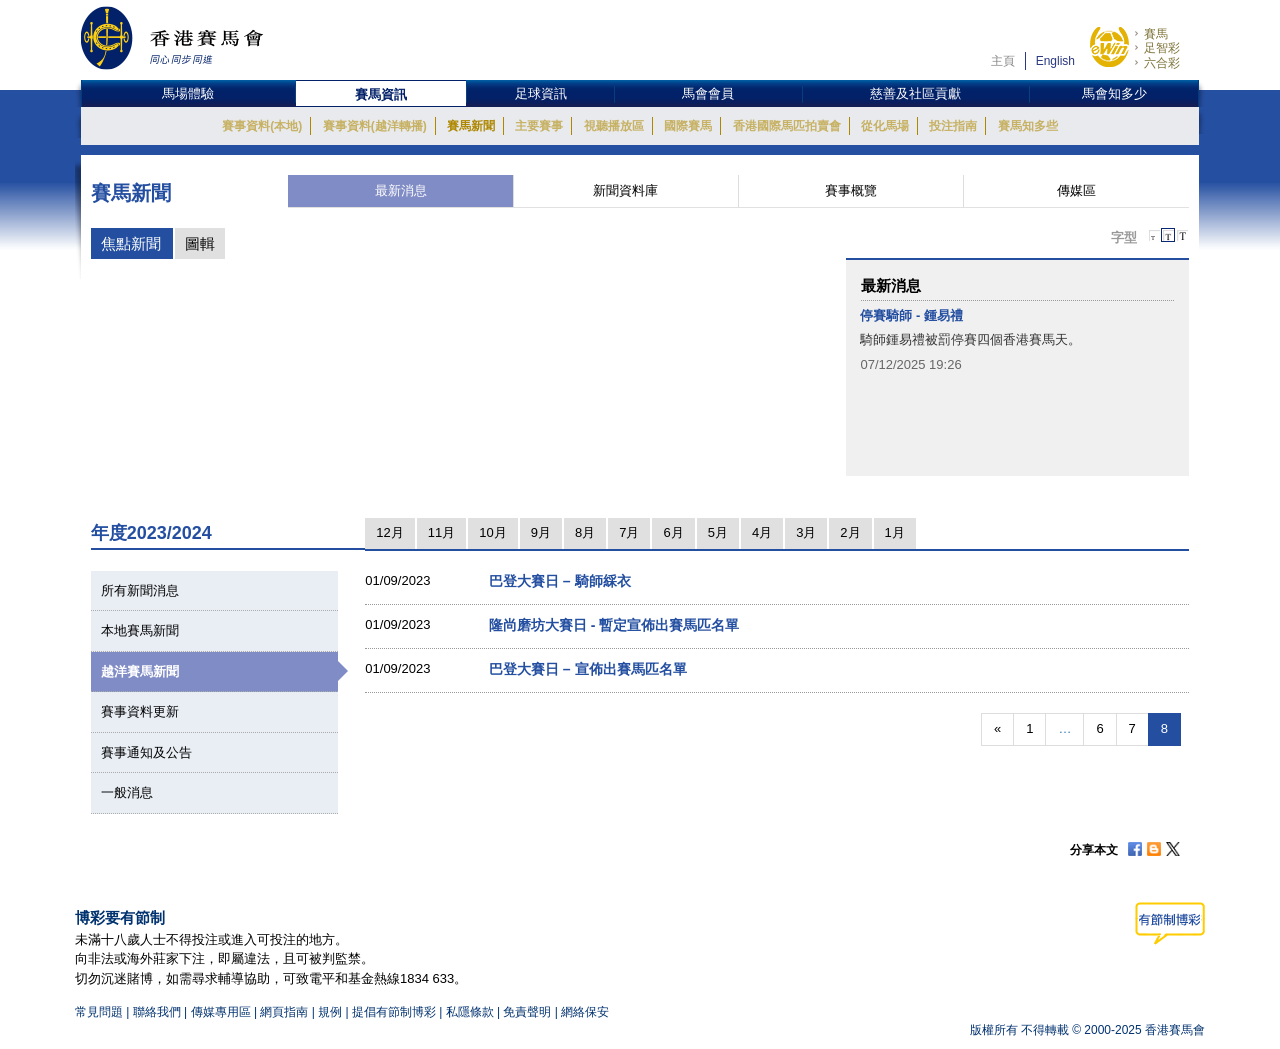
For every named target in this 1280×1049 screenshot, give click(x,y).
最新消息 (401, 190)
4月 (762, 532)
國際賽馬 (688, 126)
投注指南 (953, 126)
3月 (806, 532)
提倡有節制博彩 (394, 1012)
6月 (673, 532)
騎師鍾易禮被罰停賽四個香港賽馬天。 (970, 339)
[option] (1017, 340)
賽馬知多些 (1028, 126)
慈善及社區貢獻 (915, 93)
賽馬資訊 (381, 94)
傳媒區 (1076, 190)
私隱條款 (470, 1012)
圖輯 (200, 243)
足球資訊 (541, 93)
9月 (541, 532)
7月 (629, 532)
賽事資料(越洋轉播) (375, 126)
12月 (389, 532)
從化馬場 (885, 126)
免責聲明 (527, 1012)
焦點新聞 (131, 243)
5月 (718, 532)
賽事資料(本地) (262, 126)
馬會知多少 (1114, 93)
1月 (895, 532)
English (1055, 61)
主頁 (1003, 61)
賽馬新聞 (471, 126)
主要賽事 (539, 126)
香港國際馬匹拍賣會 (787, 126)
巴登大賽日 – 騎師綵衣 (560, 581)
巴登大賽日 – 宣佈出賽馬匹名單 (588, 669)
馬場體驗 (188, 93)
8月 (585, 532)
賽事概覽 (851, 190)
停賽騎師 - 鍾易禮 (911, 315)
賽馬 (1156, 34)
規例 (331, 1012)
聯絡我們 (157, 1012)
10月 (492, 532)
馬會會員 (708, 93)
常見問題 (99, 1012)
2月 (850, 532)
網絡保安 (585, 1012)
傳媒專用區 (221, 1012)
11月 (441, 532)
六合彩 (1162, 63)
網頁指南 (284, 1012)
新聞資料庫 (625, 190)
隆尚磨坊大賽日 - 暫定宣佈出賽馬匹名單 (614, 625)
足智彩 (1162, 48)
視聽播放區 (614, 126)
